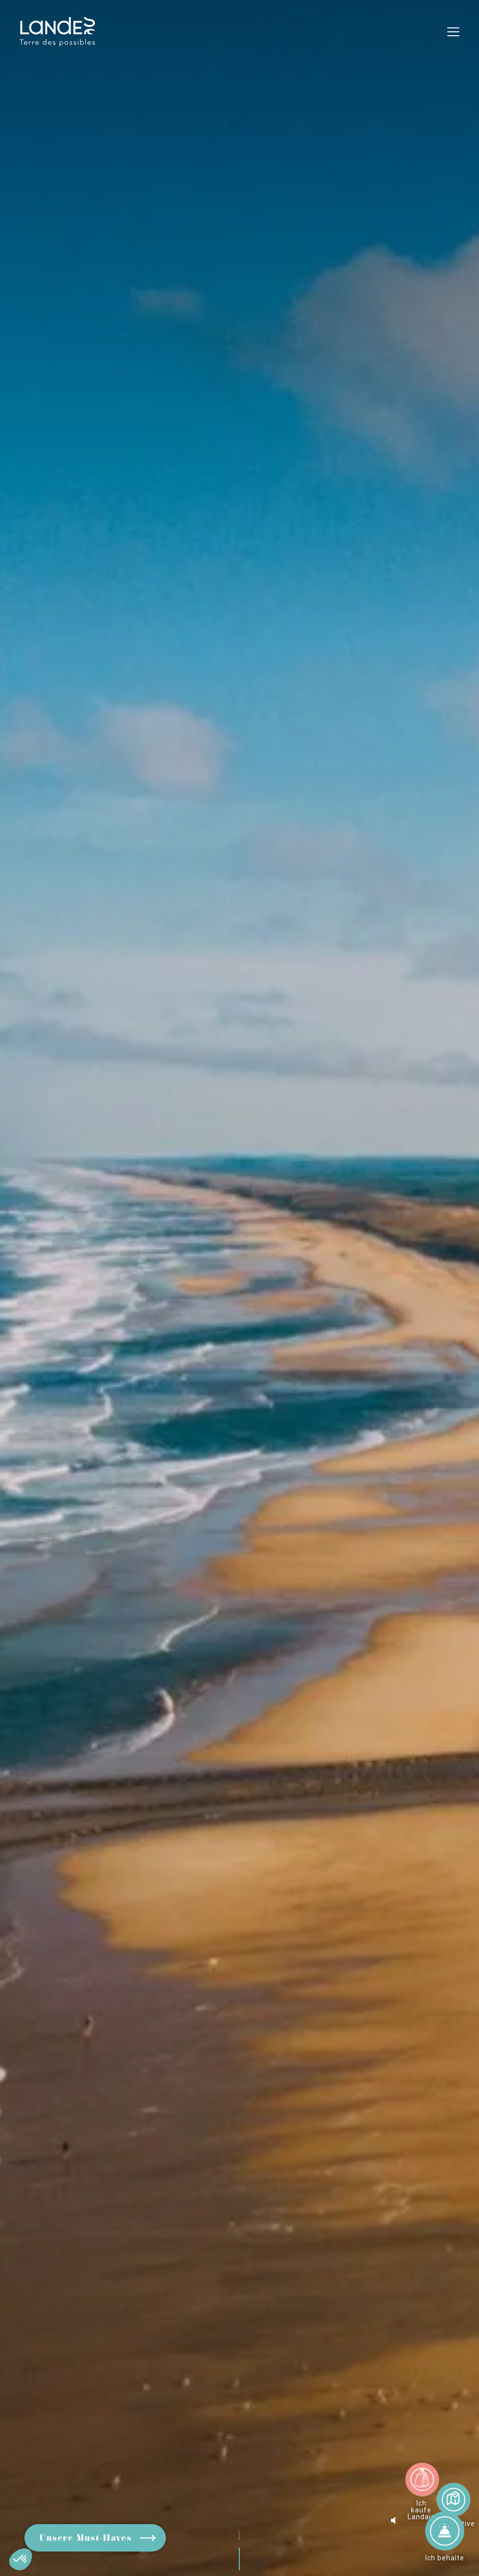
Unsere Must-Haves (85, 2539)
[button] (20, 2559)
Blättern (243, 2524)
